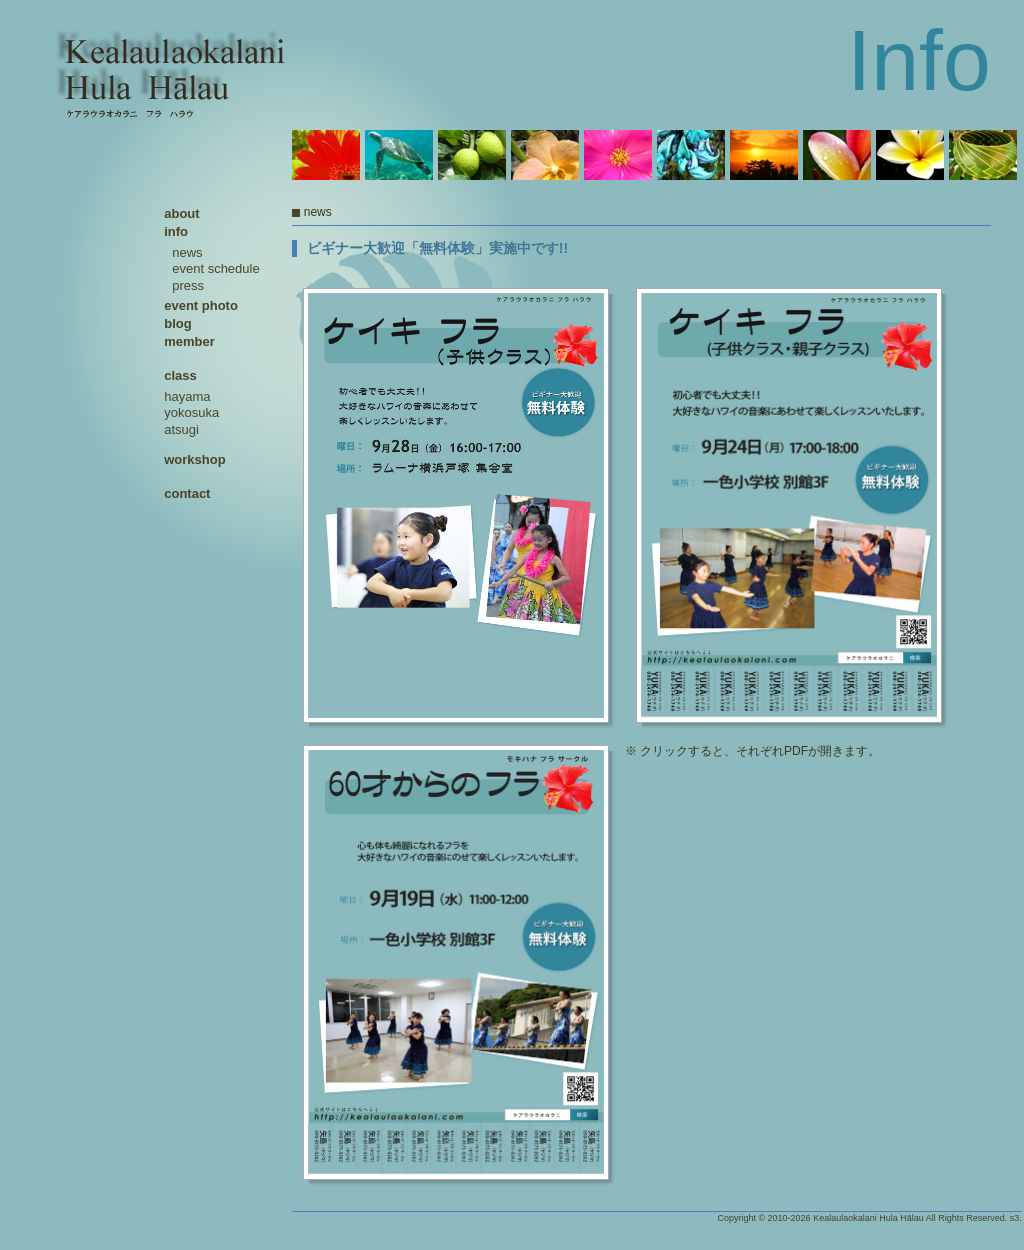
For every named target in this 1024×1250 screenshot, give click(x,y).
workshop (194, 459)
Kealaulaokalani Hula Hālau (868, 1218)
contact (187, 493)
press (188, 285)
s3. (1016, 1218)
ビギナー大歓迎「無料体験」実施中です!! (437, 248)
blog (177, 323)
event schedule (215, 268)
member (189, 341)
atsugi (181, 429)
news (187, 252)
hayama (187, 396)
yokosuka (191, 412)
